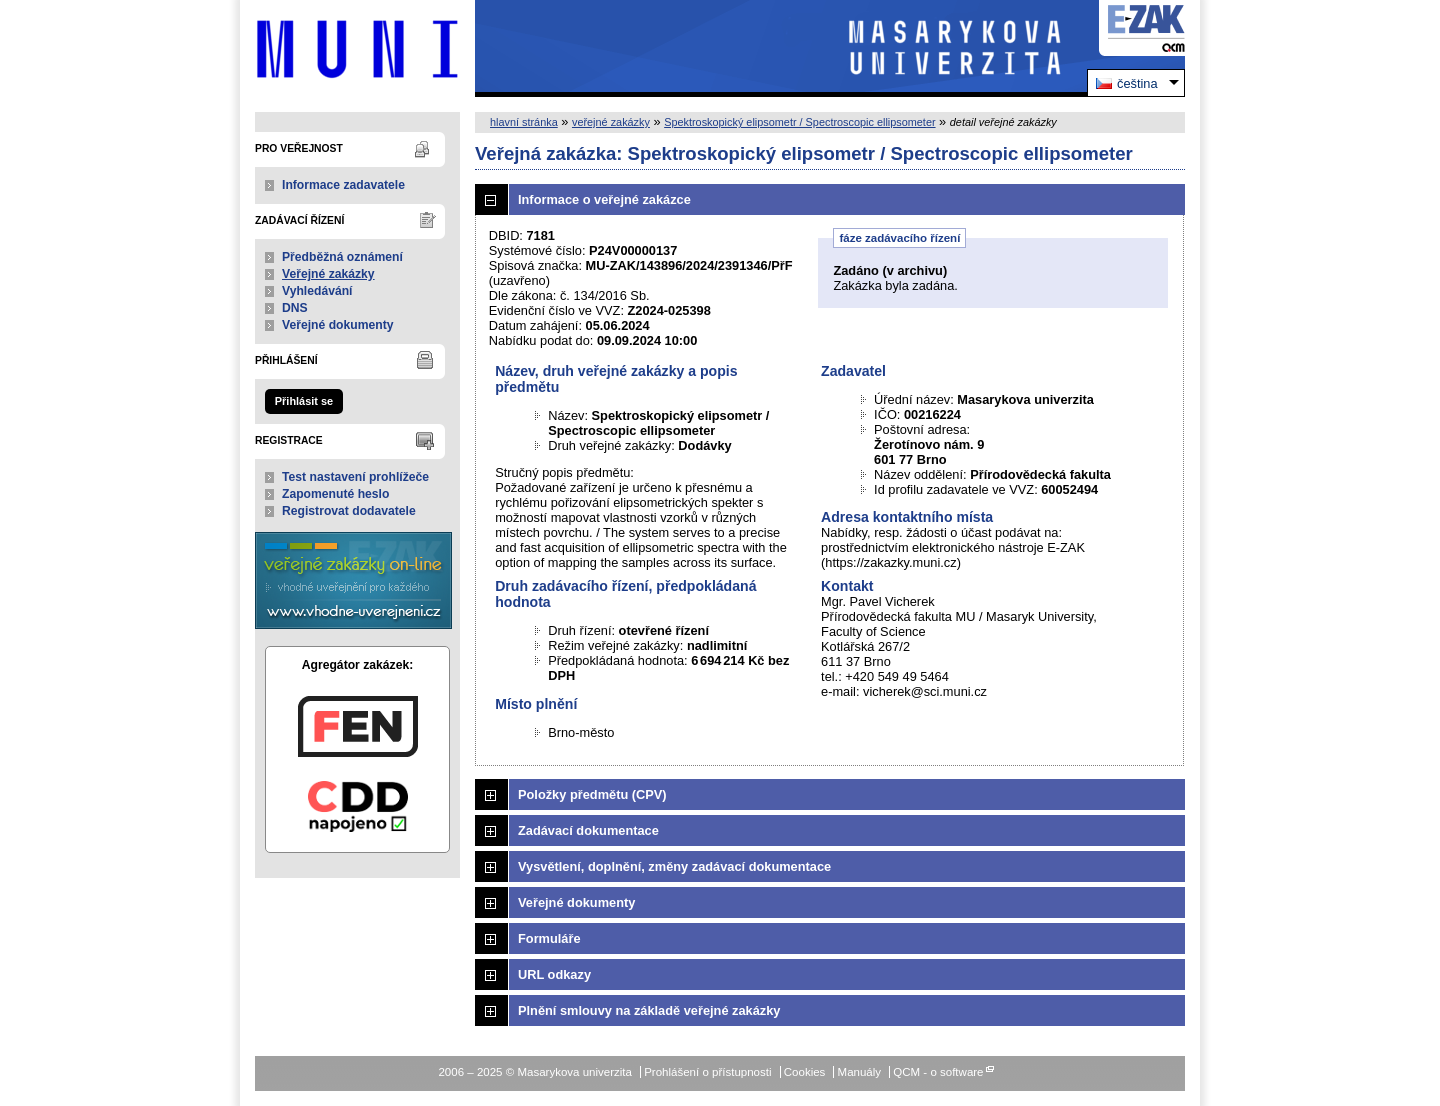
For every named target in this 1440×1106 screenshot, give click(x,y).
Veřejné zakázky (328, 274)
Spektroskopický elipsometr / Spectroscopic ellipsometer (799, 122)
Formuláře (549, 938)
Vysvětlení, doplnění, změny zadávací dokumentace (674, 866)
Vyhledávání (317, 291)
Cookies (805, 1072)
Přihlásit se (304, 401)
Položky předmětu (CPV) (592, 794)
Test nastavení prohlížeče (355, 477)
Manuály (860, 1072)
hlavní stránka (524, 122)
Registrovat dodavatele (349, 511)
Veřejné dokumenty (337, 325)
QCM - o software (938, 1072)
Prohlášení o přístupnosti (707, 1072)
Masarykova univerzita (357, 48)
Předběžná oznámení (342, 257)
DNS (295, 308)
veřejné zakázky (611, 122)
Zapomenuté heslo (335, 494)
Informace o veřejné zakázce (604, 199)
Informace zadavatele (343, 185)
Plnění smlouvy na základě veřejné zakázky (649, 1010)
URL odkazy (554, 974)
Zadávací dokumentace (588, 830)
